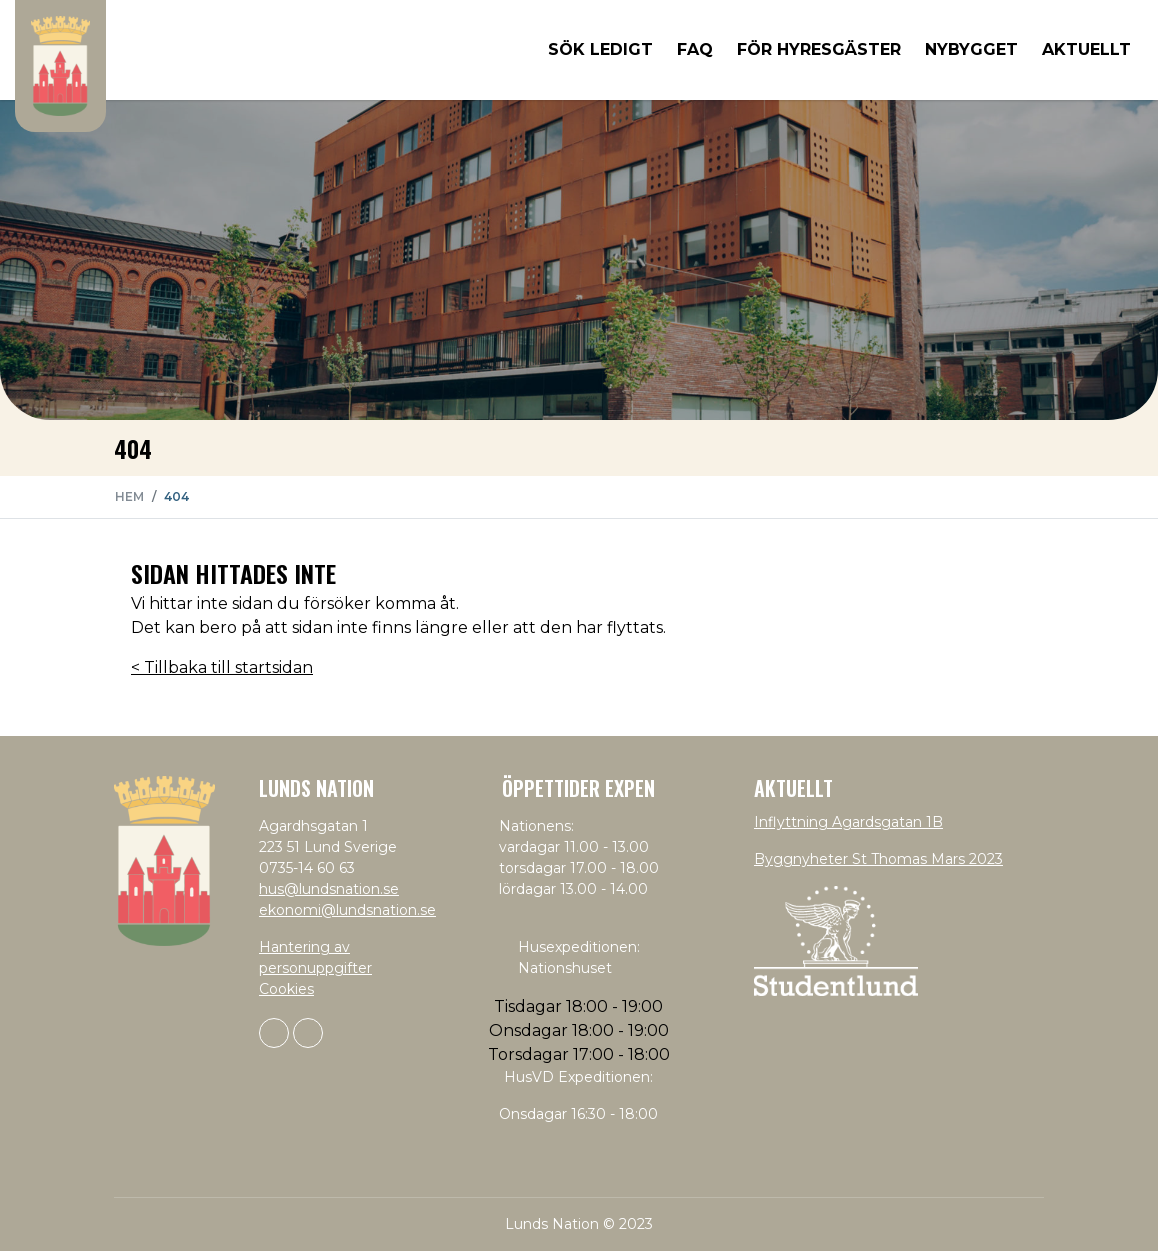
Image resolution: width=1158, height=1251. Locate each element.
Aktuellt (1086, 49)
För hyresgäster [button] (819, 49)
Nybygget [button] (971, 49)
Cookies (286, 989)
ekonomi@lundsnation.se (347, 910)
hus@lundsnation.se (329, 889)
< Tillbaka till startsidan (222, 667)
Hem (129, 496)
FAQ (695, 49)
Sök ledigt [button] (600, 49)
